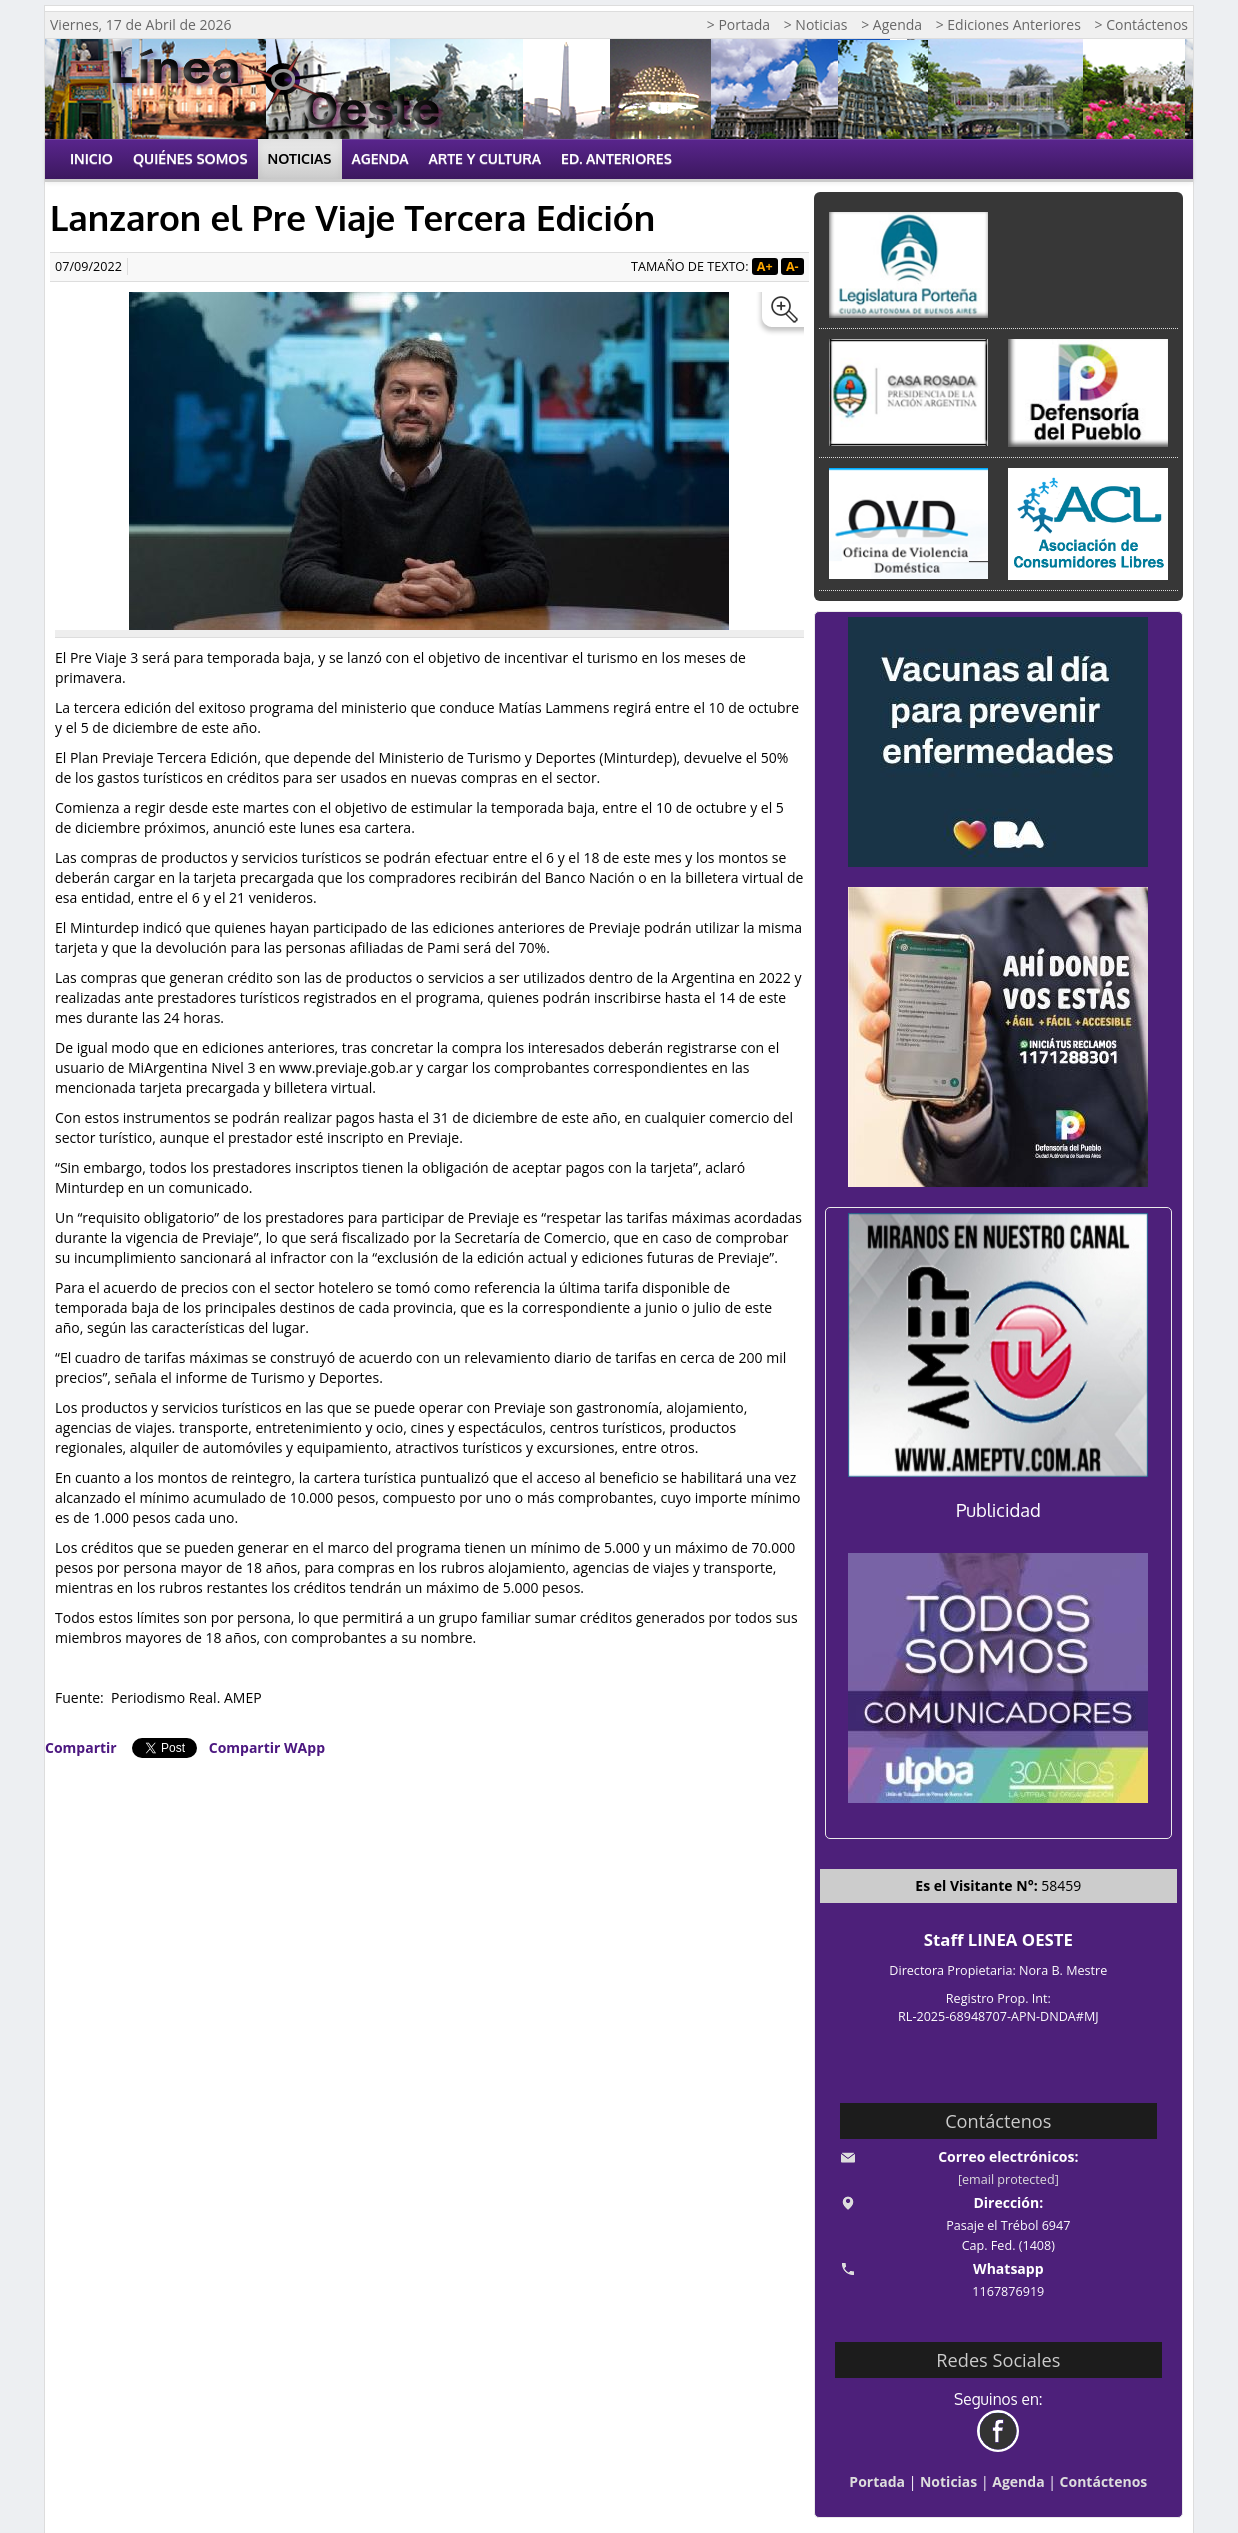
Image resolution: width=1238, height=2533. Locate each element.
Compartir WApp (267, 1747)
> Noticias (816, 24)
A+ (765, 266)
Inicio (91, 158)
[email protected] (1008, 2179)
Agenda (380, 158)
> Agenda (891, 24)
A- (792, 266)
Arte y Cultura (485, 158)
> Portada (738, 24)
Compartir (81, 1747)
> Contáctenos (1141, 24)
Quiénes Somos (190, 158)
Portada (877, 2481)
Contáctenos (1104, 2481)
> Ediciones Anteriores (1008, 24)
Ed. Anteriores (616, 158)
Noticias (300, 158)
